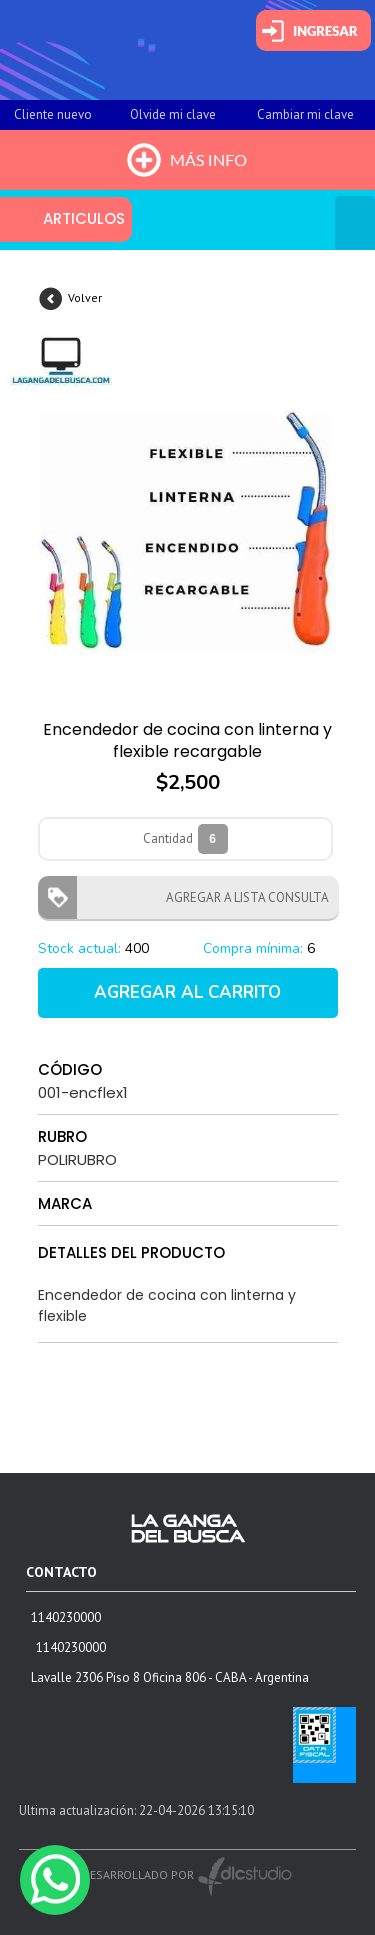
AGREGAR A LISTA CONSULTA (241, 897)
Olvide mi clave (173, 114)
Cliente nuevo (53, 114)
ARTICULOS (84, 218)
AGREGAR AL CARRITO (187, 992)
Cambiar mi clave (305, 114)
